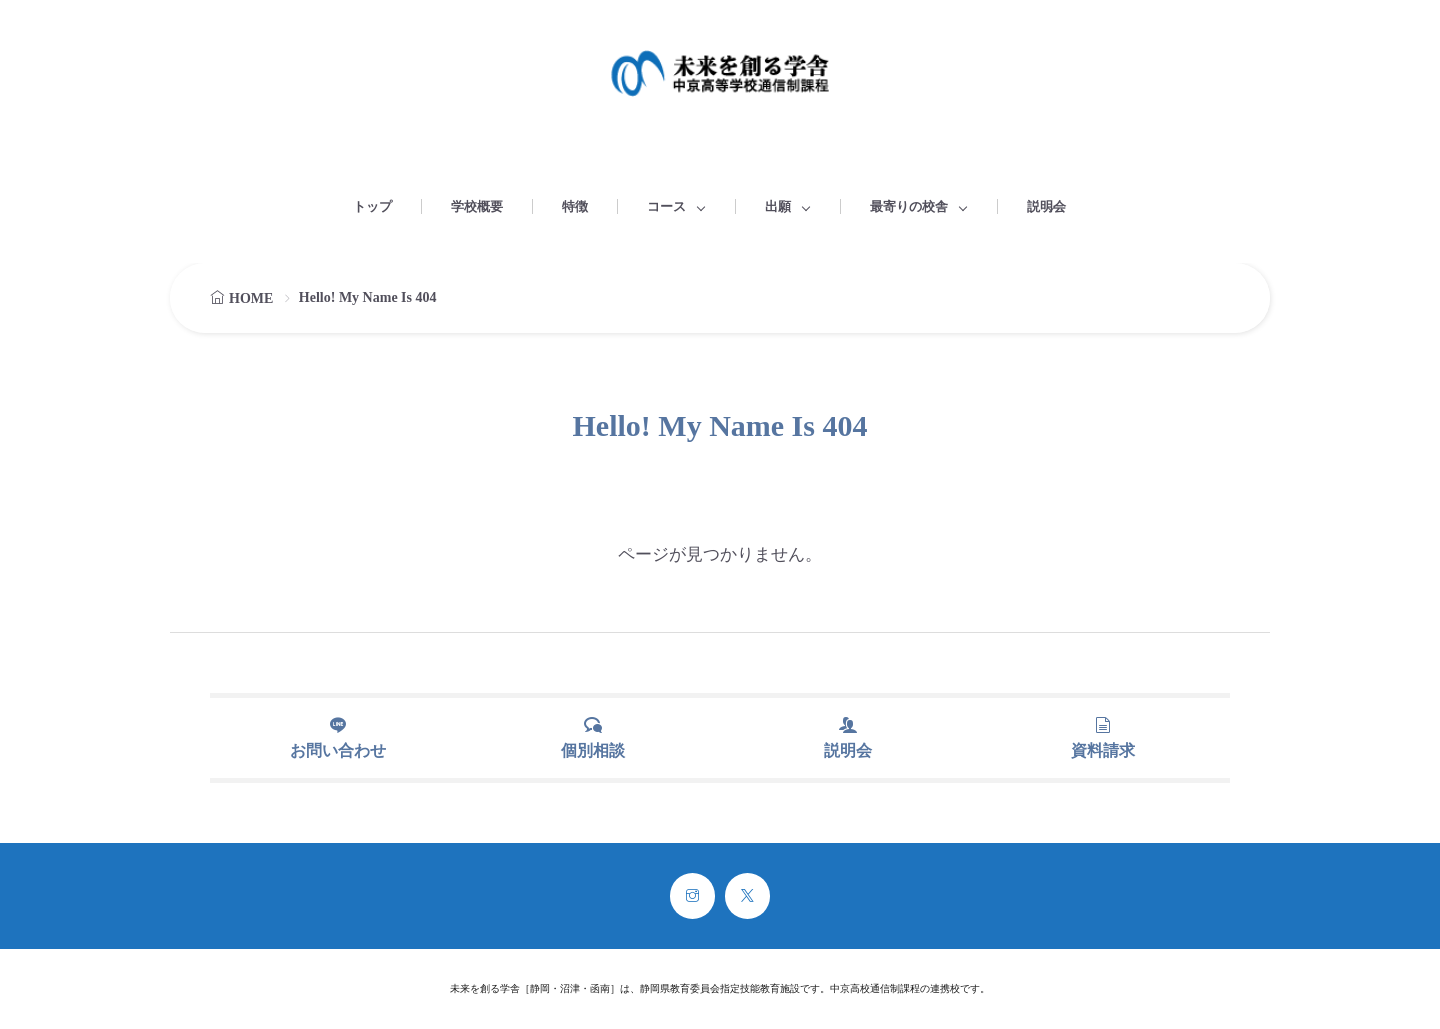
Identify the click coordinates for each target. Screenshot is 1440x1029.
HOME (251, 298)
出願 (778, 206)
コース (666, 206)
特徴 (575, 206)
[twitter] (747, 896)
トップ (372, 206)
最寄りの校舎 (909, 206)
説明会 (1046, 206)
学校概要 (477, 206)
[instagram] (692, 896)
